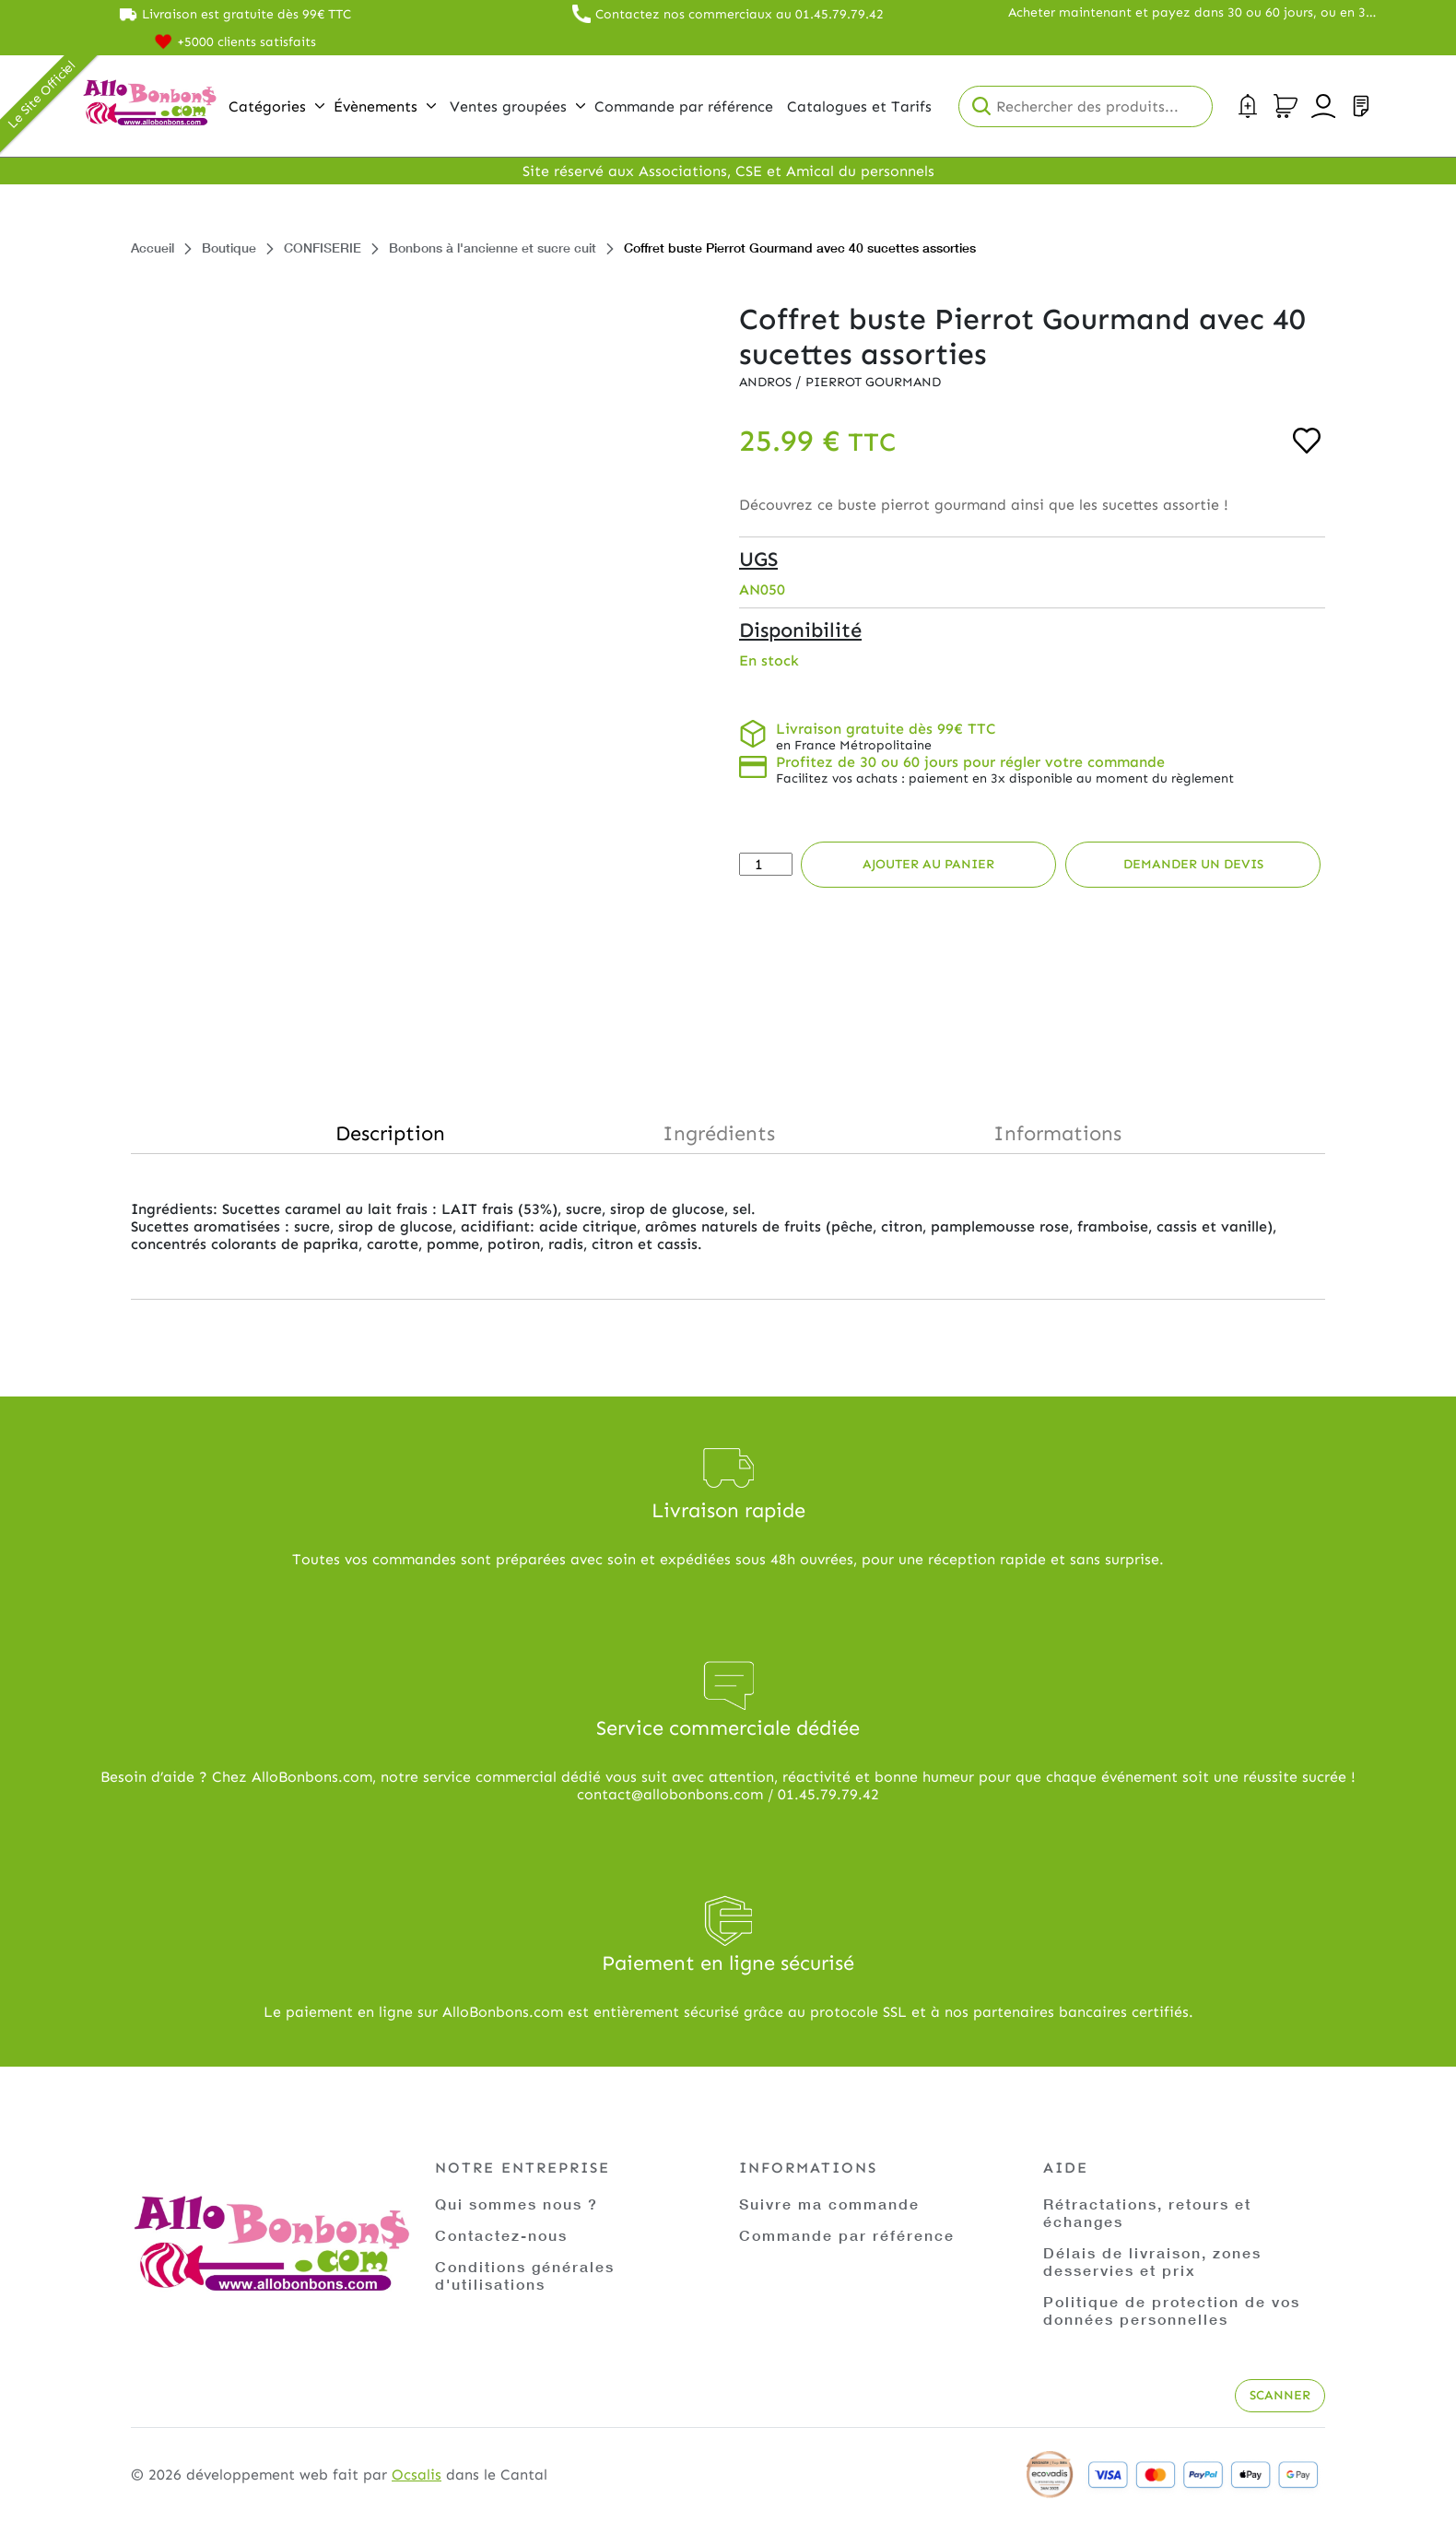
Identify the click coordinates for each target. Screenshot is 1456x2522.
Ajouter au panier (928, 864)
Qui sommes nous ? (516, 2203)
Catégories (276, 106)
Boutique (229, 247)
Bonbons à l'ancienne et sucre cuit (492, 247)
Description (390, 1133)
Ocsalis (416, 2474)
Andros (767, 382)
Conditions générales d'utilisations (525, 2274)
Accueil (152, 247)
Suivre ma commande (829, 2203)
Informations (1057, 1133)
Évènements (385, 106)
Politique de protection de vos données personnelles (1171, 2310)
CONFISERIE (322, 247)
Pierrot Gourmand (873, 382)
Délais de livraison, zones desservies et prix (1152, 2261)
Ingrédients (719, 1133)
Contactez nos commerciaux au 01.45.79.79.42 (739, 14)
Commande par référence (847, 2235)
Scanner (1280, 2395)
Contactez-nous (501, 2235)
